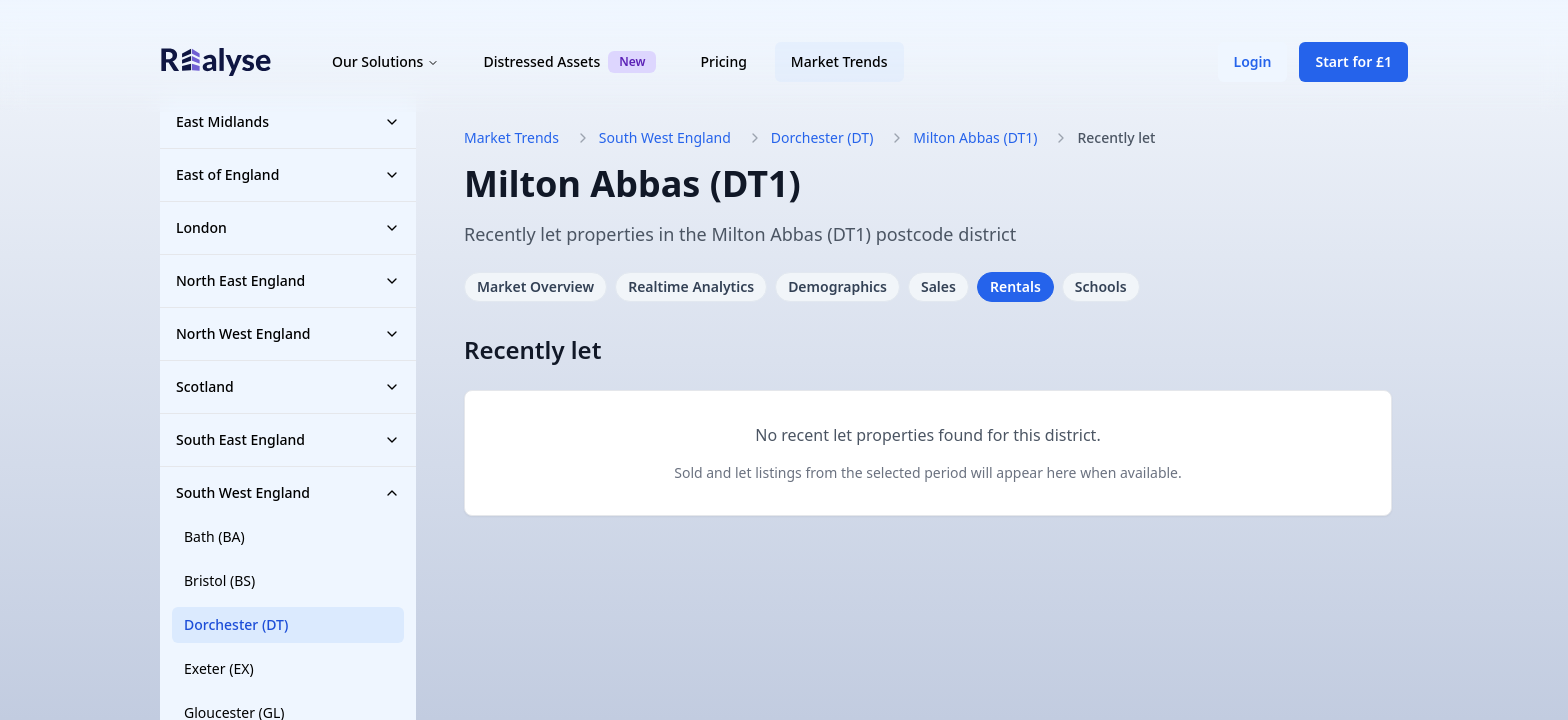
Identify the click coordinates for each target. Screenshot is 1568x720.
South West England (288, 492)
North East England (288, 280)
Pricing (723, 61)
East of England (288, 174)
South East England (288, 439)
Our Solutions (385, 61)
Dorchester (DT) (236, 624)
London (288, 227)
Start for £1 (1353, 61)
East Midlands (288, 121)
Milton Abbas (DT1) (975, 137)
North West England (288, 333)
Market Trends (839, 61)
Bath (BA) (214, 536)
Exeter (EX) (219, 668)
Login (1253, 61)
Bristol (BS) (219, 580)
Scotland (288, 386)
